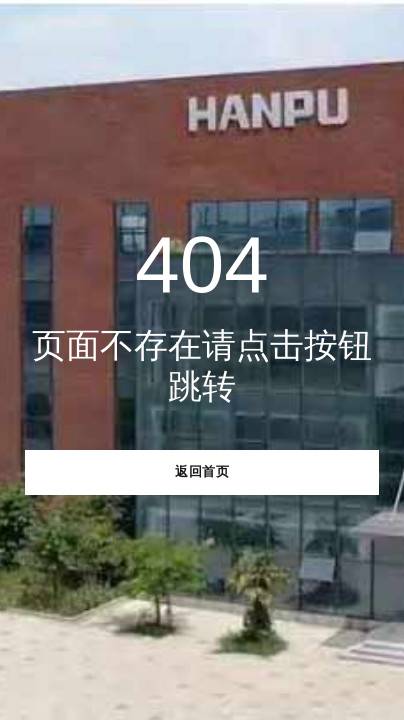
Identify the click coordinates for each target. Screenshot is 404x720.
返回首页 (202, 471)
